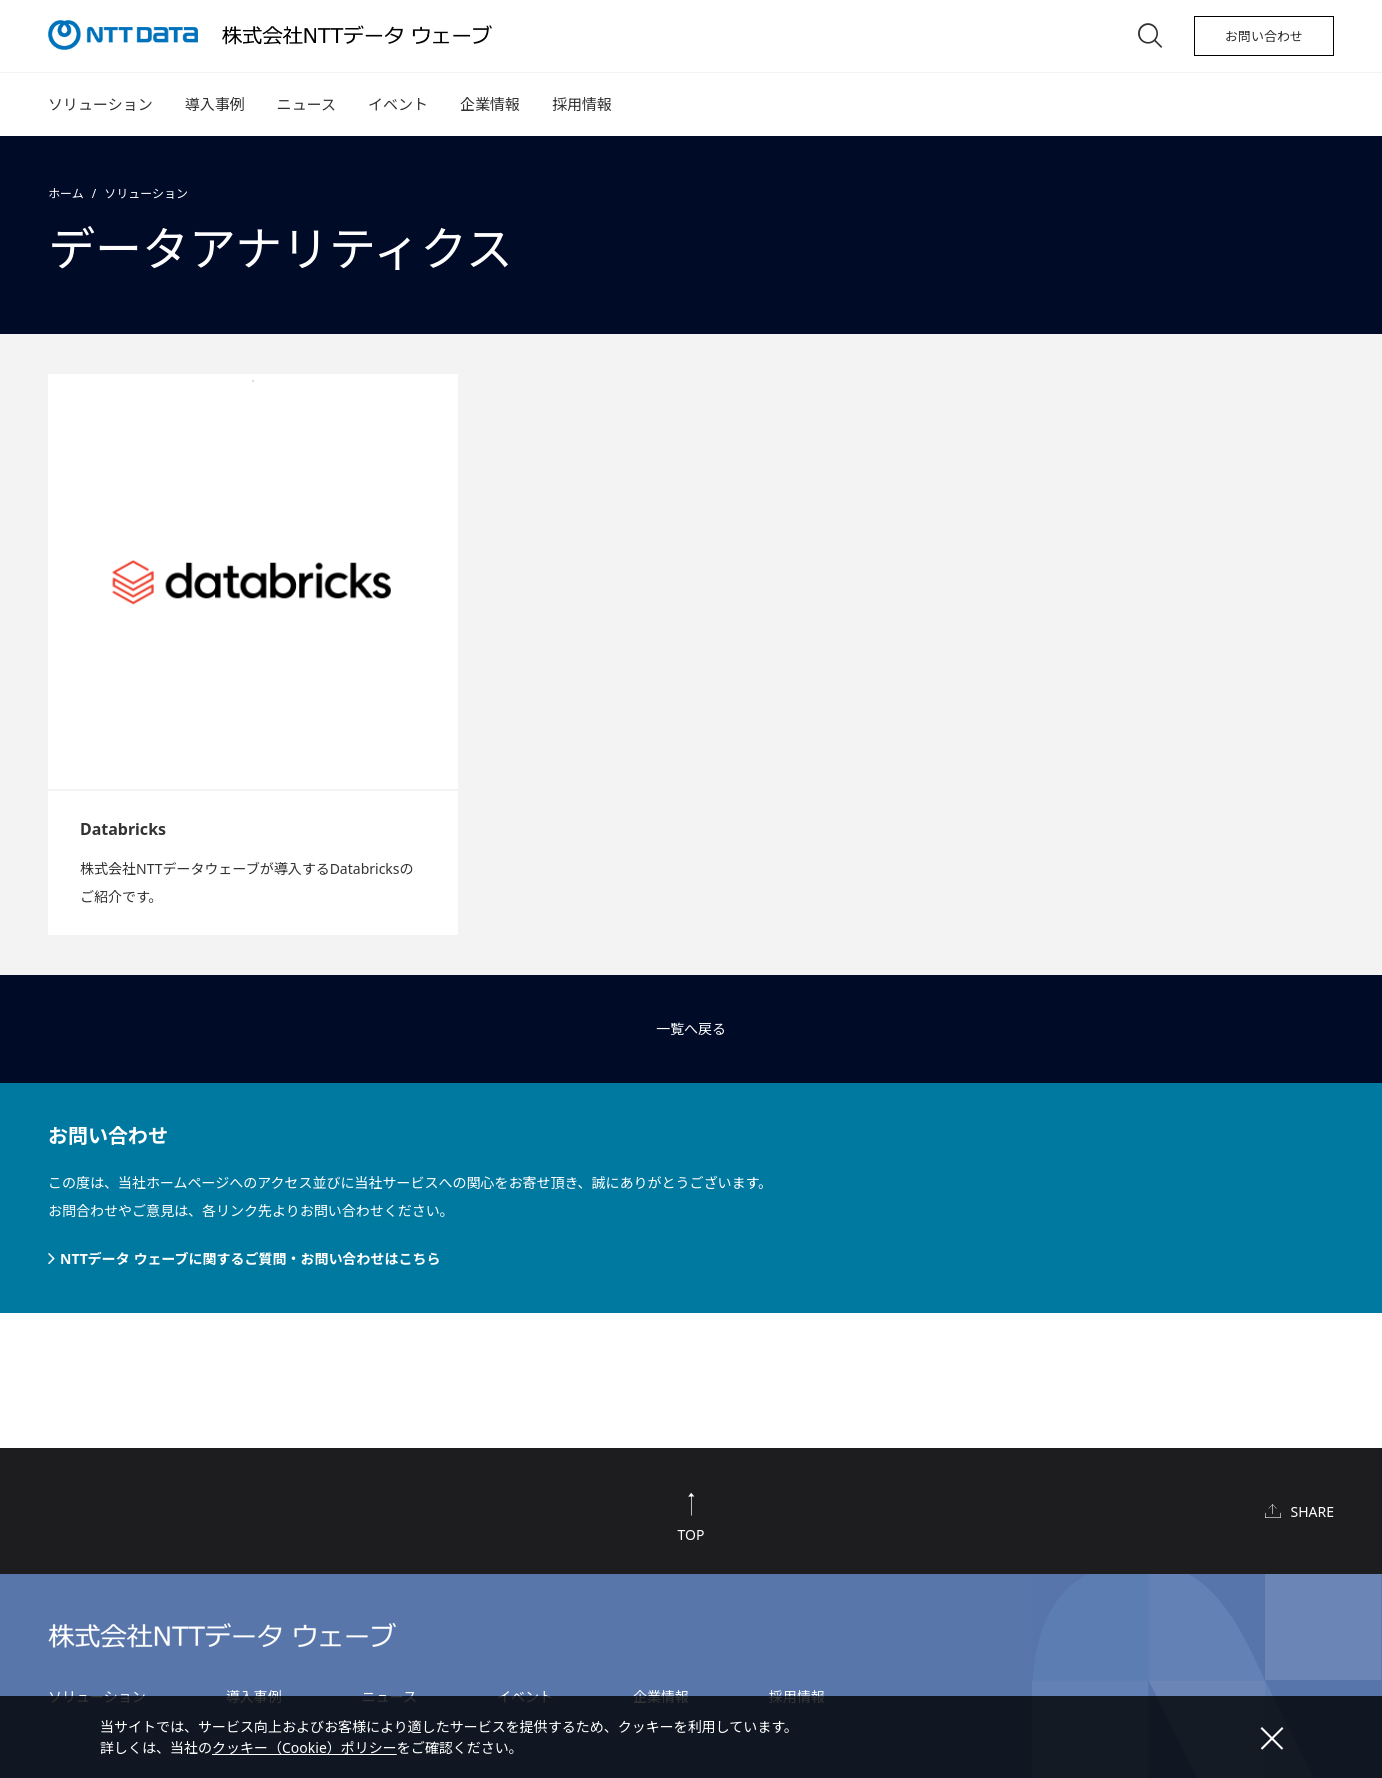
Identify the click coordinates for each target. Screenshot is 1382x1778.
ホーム (66, 193)
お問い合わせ (1264, 36)
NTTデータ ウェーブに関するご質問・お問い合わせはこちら (250, 1258)
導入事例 (215, 104)
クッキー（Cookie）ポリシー (304, 1747)
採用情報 (582, 104)
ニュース (306, 104)
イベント (398, 104)
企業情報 (490, 104)
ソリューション (100, 104)
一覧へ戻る (691, 1028)
